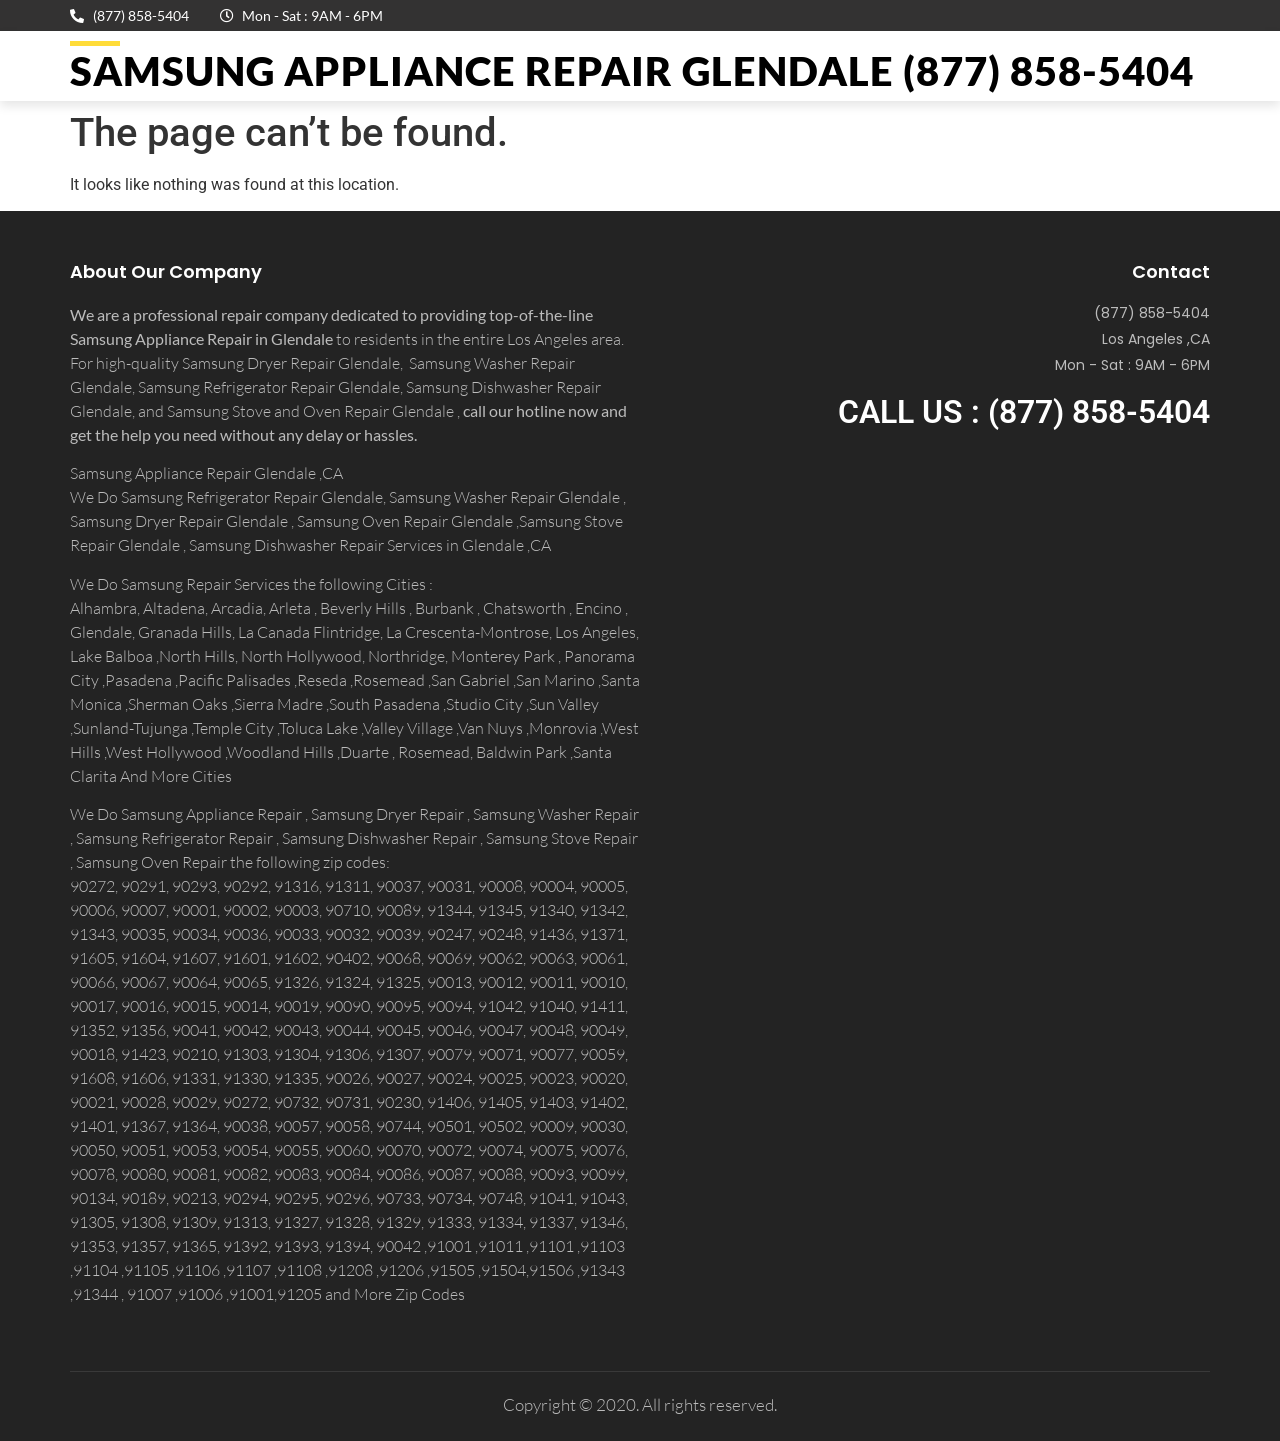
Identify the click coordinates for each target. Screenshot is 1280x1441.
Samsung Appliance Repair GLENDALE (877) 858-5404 (632, 71)
